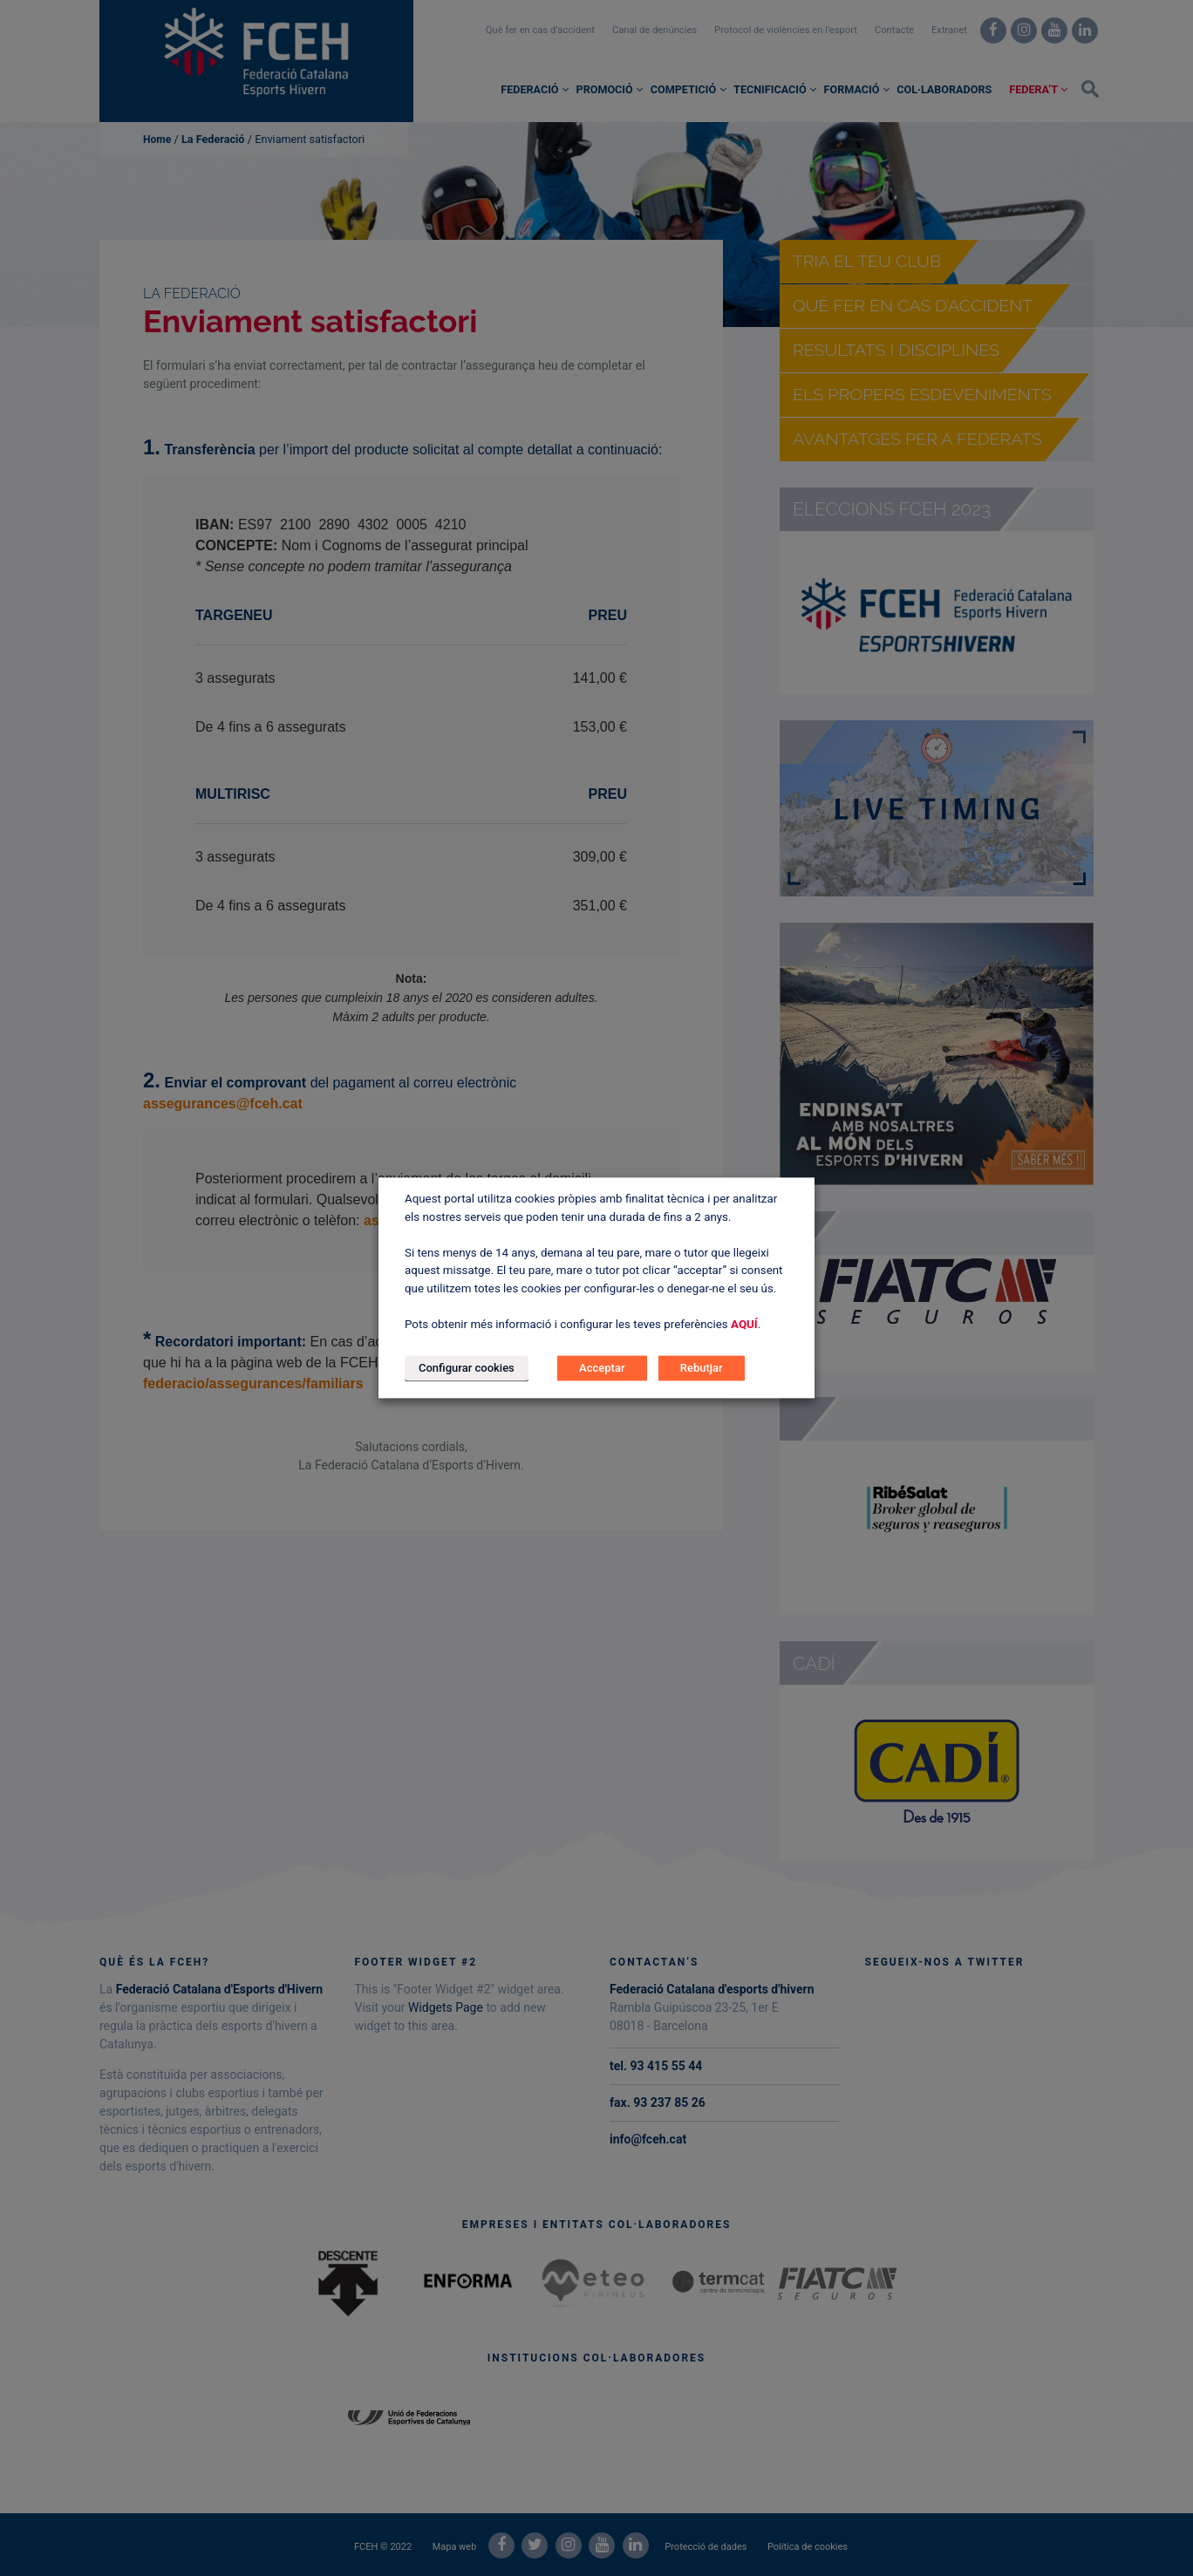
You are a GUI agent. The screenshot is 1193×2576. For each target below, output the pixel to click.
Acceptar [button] (601, 1368)
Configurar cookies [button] (467, 1368)
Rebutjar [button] (701, 1368)
